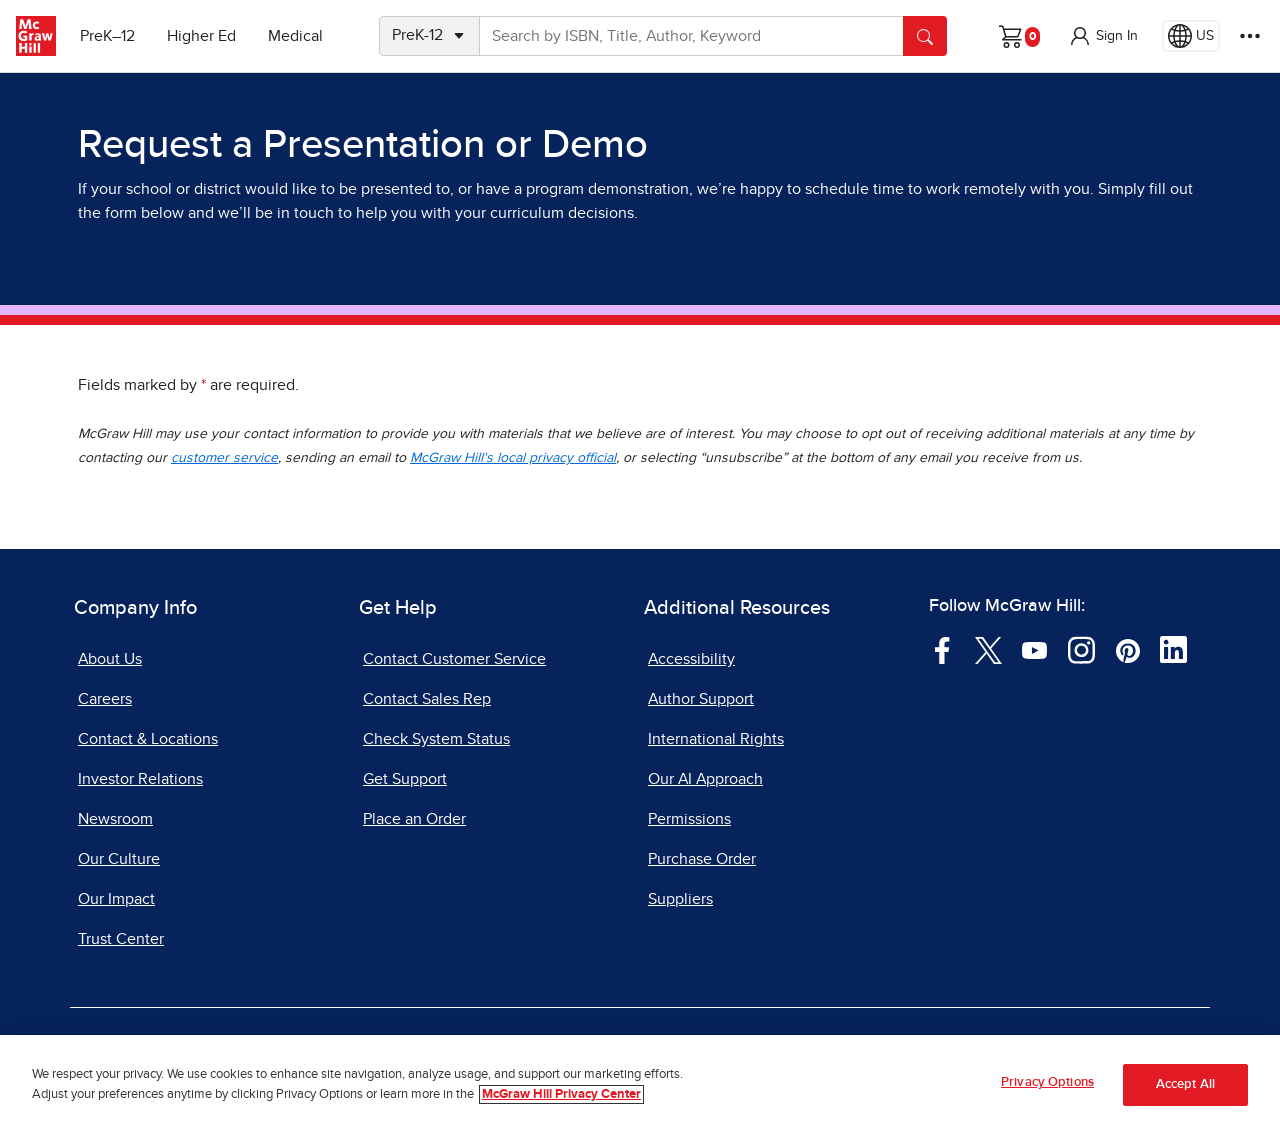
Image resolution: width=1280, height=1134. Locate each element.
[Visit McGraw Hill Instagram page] (1081, 649)
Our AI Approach (705, 779)
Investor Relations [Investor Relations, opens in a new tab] (140, 779)
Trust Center (121, 939)
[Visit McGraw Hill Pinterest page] (1127, 649)
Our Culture (119, 859)
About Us (110, 659)
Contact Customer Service (454, 659)
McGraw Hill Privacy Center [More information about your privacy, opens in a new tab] (561, 1094)
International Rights (716, 739)
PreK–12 (107, 36)
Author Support (701, 699)
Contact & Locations (148, 739)
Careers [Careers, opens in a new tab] (105, 699)
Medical (295, 36)
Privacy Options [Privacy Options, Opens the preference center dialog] (1047, 1082)
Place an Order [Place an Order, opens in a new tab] (414, 819)
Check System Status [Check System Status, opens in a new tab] (436, 739)
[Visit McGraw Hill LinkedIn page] (1173, 649)
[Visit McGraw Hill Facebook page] (942, 649)
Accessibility (691, 659)
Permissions (689, 819)
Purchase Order (702, 859)
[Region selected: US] (1191, 36)
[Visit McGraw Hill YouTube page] (1034, 649)
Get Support (405, 779)
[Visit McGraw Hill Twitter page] (988, 649)
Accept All (1185, 1084)
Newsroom (115, 819)
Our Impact (116, 899)
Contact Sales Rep (427, 699)
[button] (1103, 36)
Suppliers (680, 899)
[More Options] (1250, 36)
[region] (640, 1084)
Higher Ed (201, 36)
